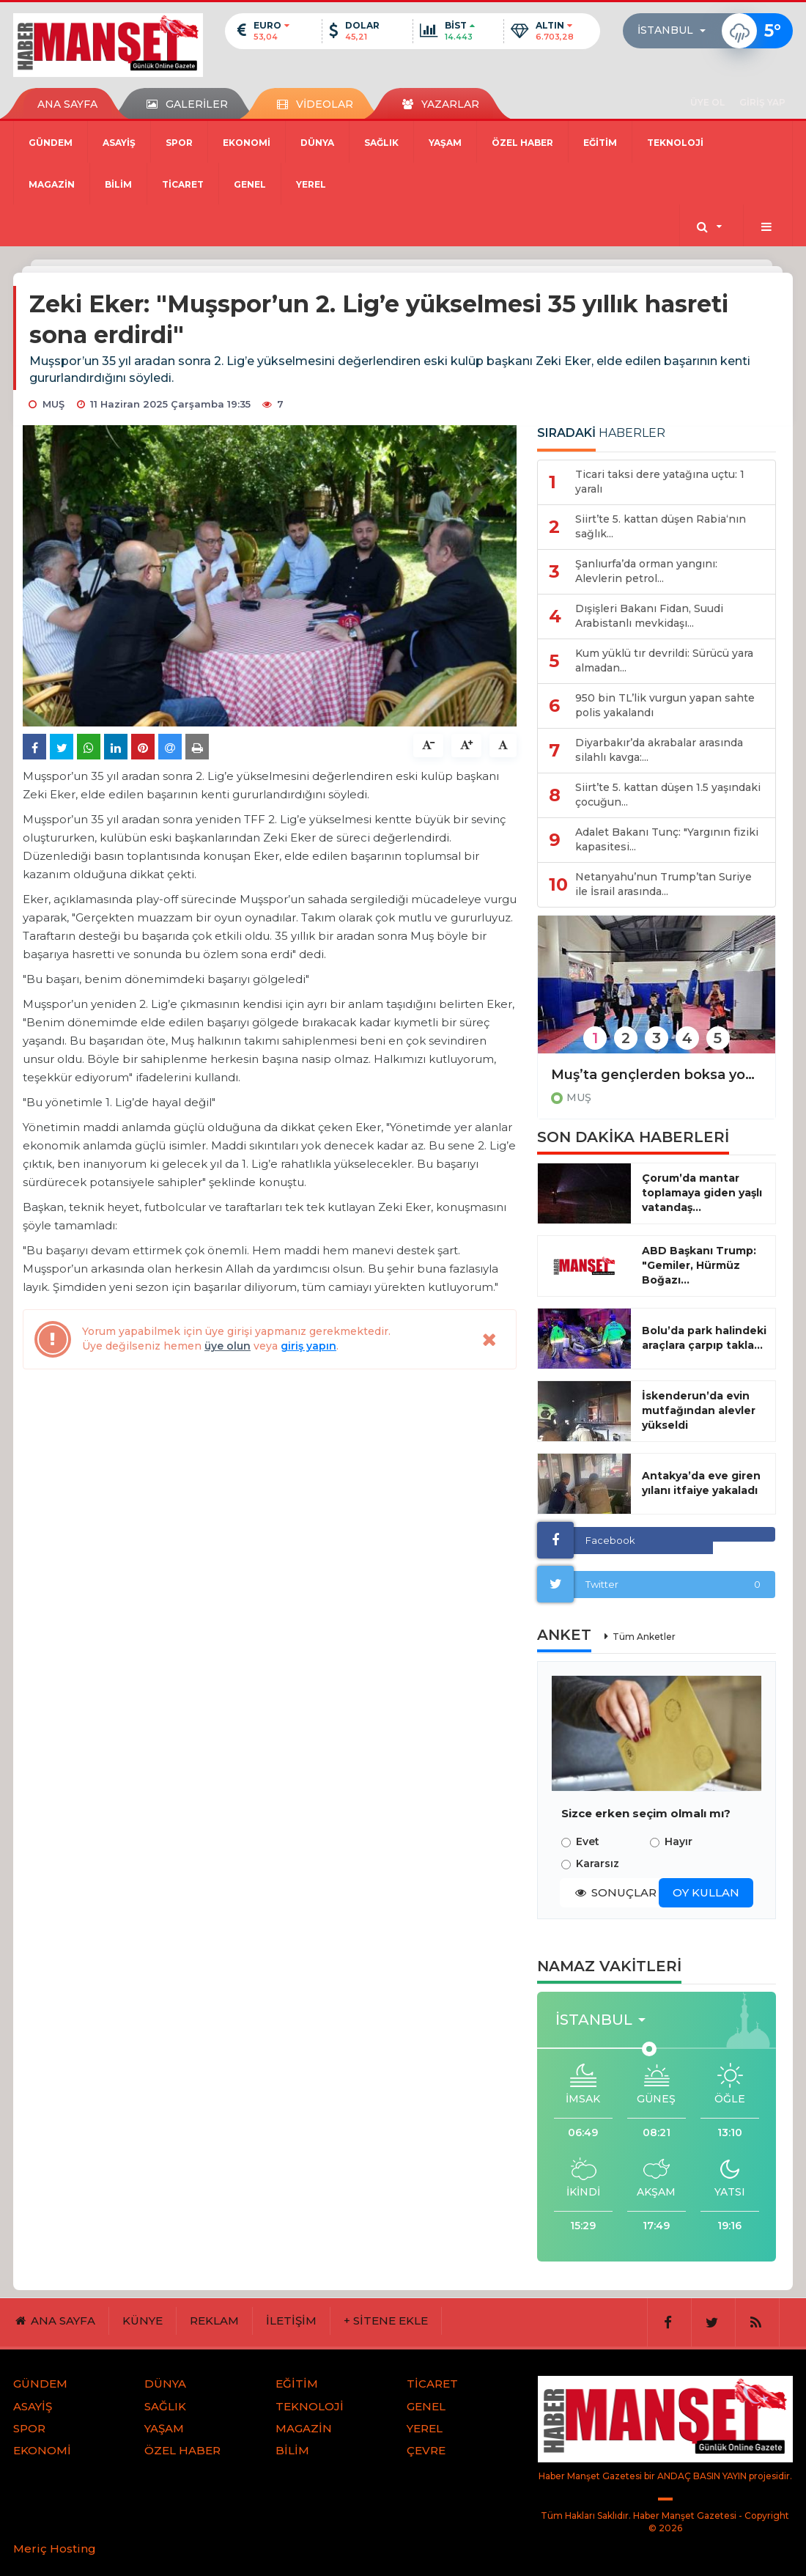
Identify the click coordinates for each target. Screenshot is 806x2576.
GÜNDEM (51, 142)
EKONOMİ (246, 142)
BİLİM (118, 184)
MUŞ (578, 1097)
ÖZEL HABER (522, 142)
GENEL (250, 184)
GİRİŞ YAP (762, 102)
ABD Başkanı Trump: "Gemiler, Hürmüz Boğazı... (699, 1265)
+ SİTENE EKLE (386, 2320)
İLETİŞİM (291, 2320)
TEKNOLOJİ (675, 142)
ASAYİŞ (119, 142)
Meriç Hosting (54, 2548)
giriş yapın (308, 1346)
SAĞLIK (381, 142)
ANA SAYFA (67, 104)
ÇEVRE (426, 2450)
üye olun (227, 1346)
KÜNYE (142, 2320)
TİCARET (183, 184)
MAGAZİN (52, 184)
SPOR (179, 142)
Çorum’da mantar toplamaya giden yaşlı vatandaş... (702, 1192)
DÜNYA (317, 142)
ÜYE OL (707, 102)
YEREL (311, 184)
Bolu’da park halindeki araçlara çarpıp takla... (704, 1338)
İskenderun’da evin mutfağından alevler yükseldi (698, 1410)
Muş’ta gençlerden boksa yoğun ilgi (656, 1075)
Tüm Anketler (644, 1636)
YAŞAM (445, 142)
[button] (675, 30)
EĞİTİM (600, 142)
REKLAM (214, 2320)
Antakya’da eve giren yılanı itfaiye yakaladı (701, 1483)
